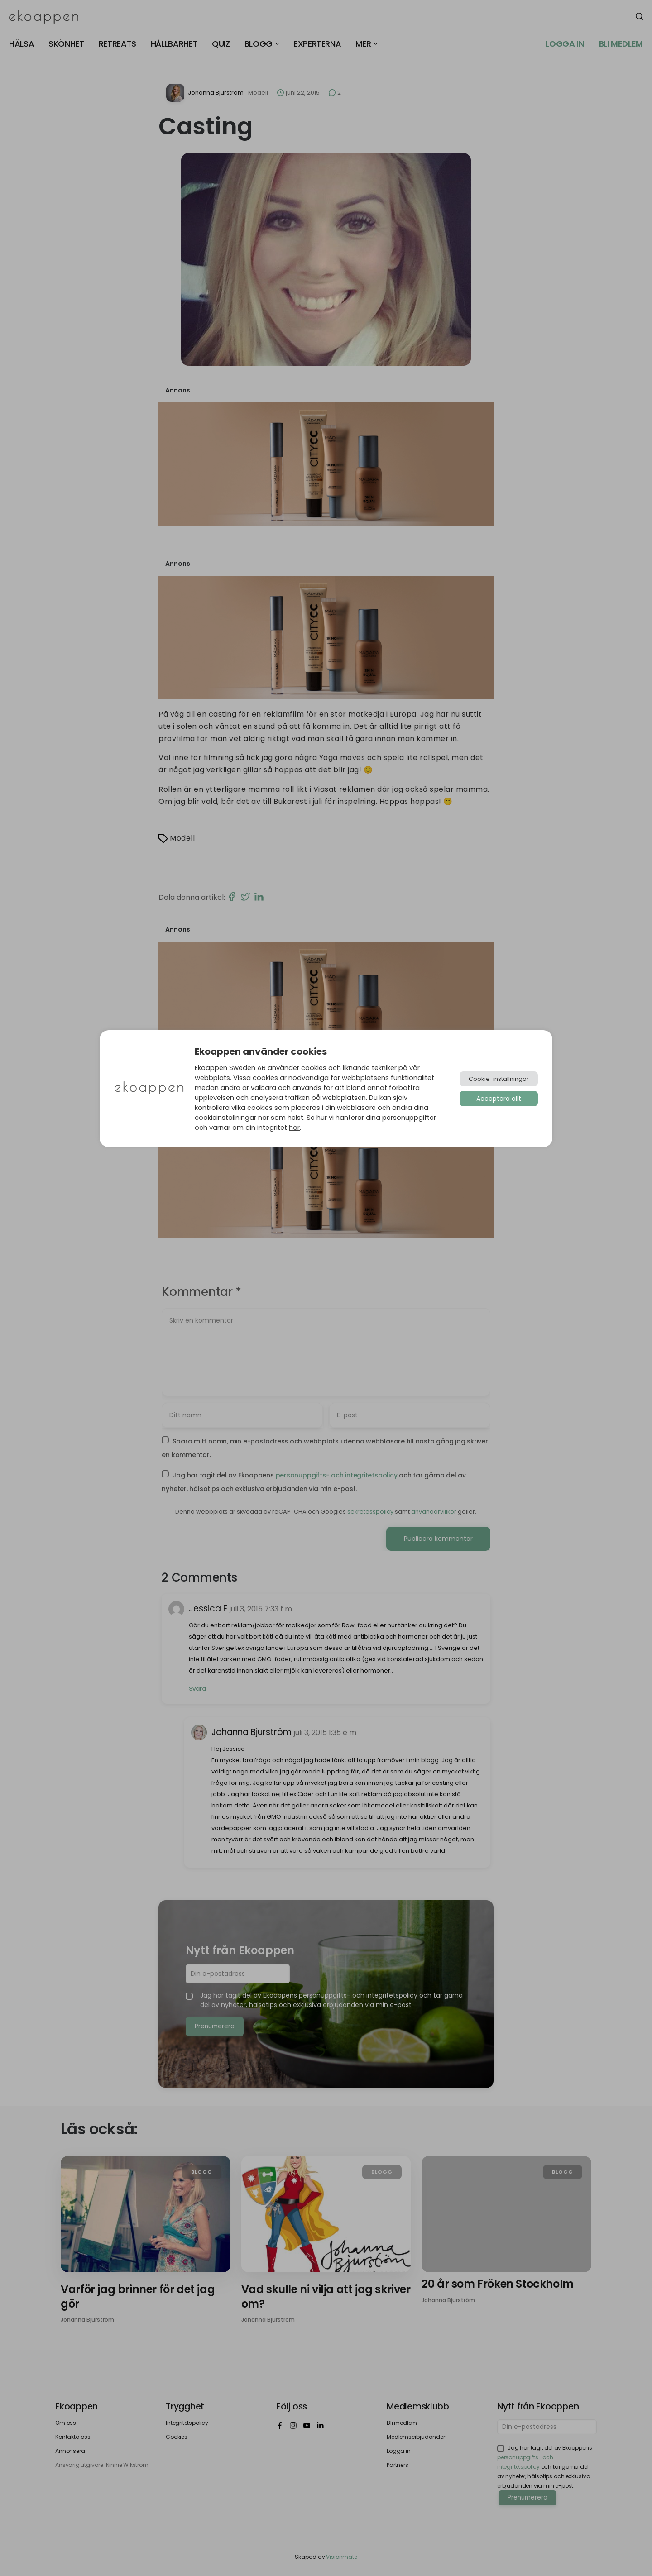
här (294, 1127)
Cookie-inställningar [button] (499, 1079)
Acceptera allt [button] (498, 1098)
